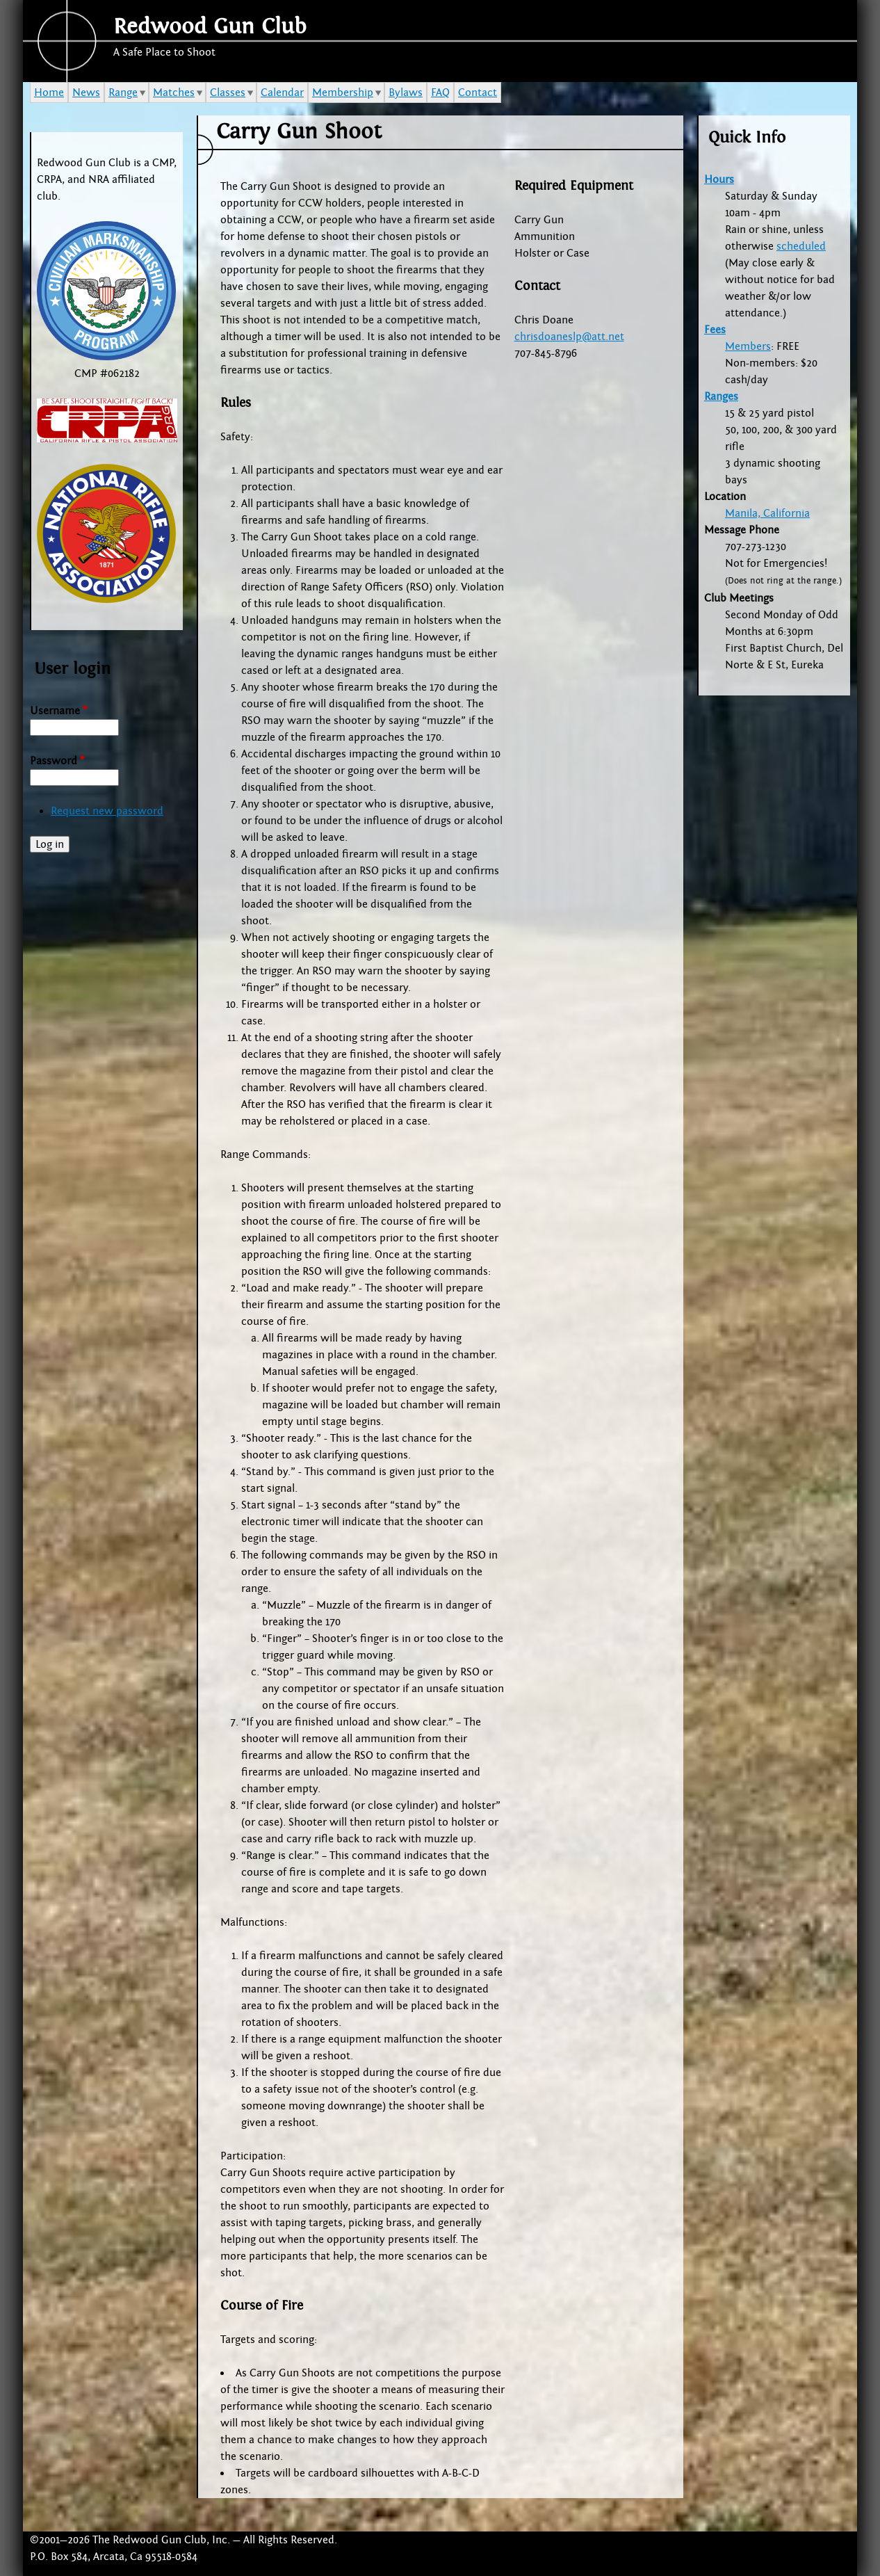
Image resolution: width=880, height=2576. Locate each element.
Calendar (282, 92)
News (86, 92)
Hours (719, 179)
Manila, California (767, 513)
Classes (227, 92)
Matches (174, 92)
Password (57, 761)
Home (49, 92)
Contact (477, 92)
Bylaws (406, 92)
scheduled (801, 246)
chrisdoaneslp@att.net (569, 336)
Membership (342, 92)
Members (748, 346)
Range (123, 92)
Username (58, 711)
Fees (715, 329)
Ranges (721, 396)
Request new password (107, 811)
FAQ (440, 92)
